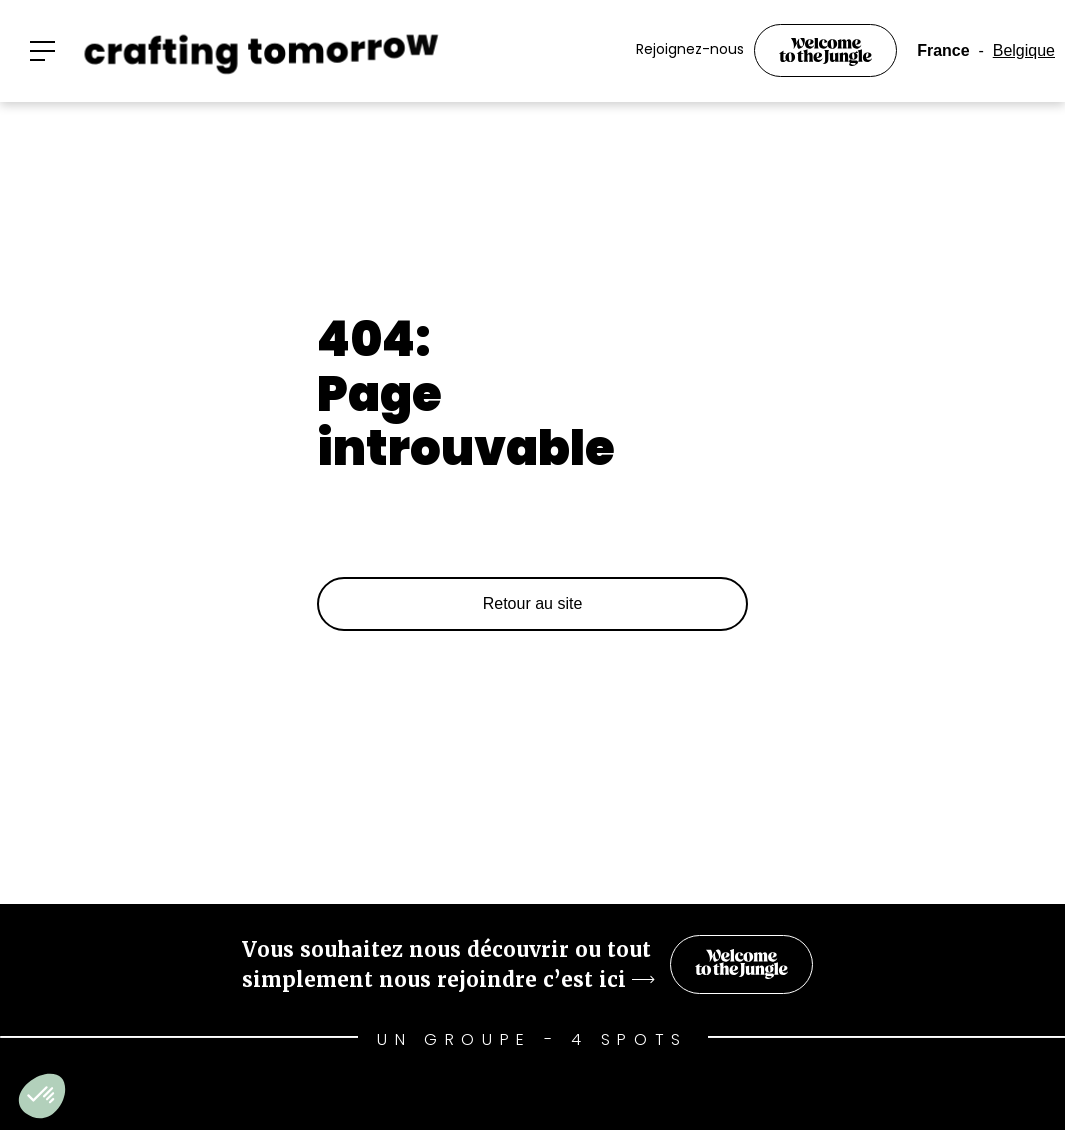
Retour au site (533, 603)
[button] (42, 51)
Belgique (1024, 50)
